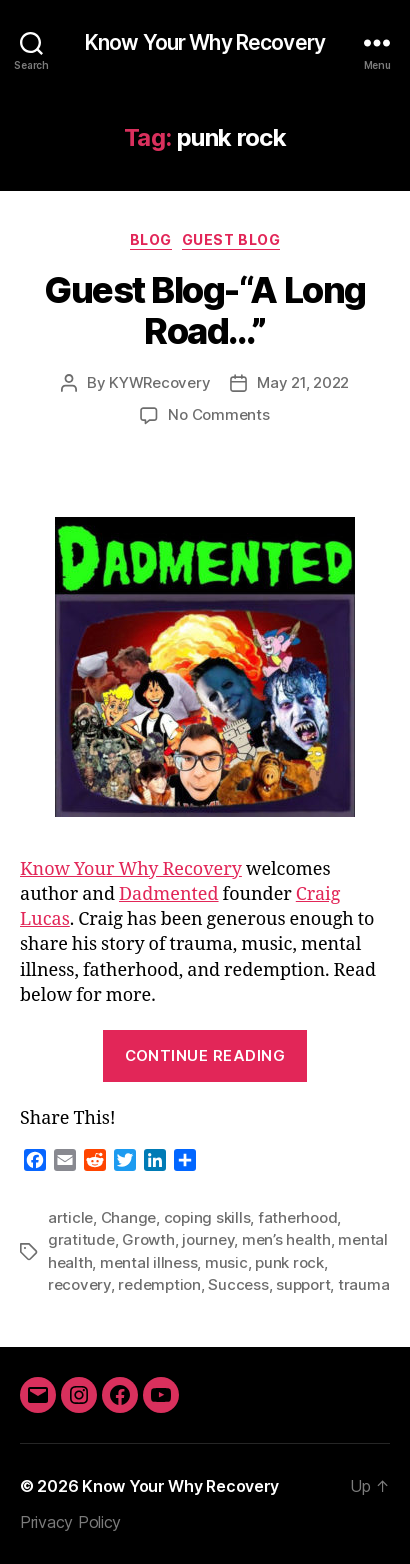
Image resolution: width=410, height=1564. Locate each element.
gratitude (81, 1239)
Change (128, 1217)
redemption (159, 1284)
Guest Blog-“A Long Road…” (204, 310)
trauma (363, 1284)
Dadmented (169, 894)
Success (238, 1284)
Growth (148, 1239)
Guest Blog (231, 239)
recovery (79, 1284)
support (303, 1284)
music (226, 1262)
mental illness (148, 1262)
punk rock (289, 1262)
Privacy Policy (70, 1522)
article (70, 1217)
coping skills (207, 1217)
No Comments (218, 414)
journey (208, 1239)
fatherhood (297, 1217)
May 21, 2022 (303, 382)
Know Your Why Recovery (205, 42)
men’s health (286, 1239)
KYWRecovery (159, 382)
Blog (151, 239)
